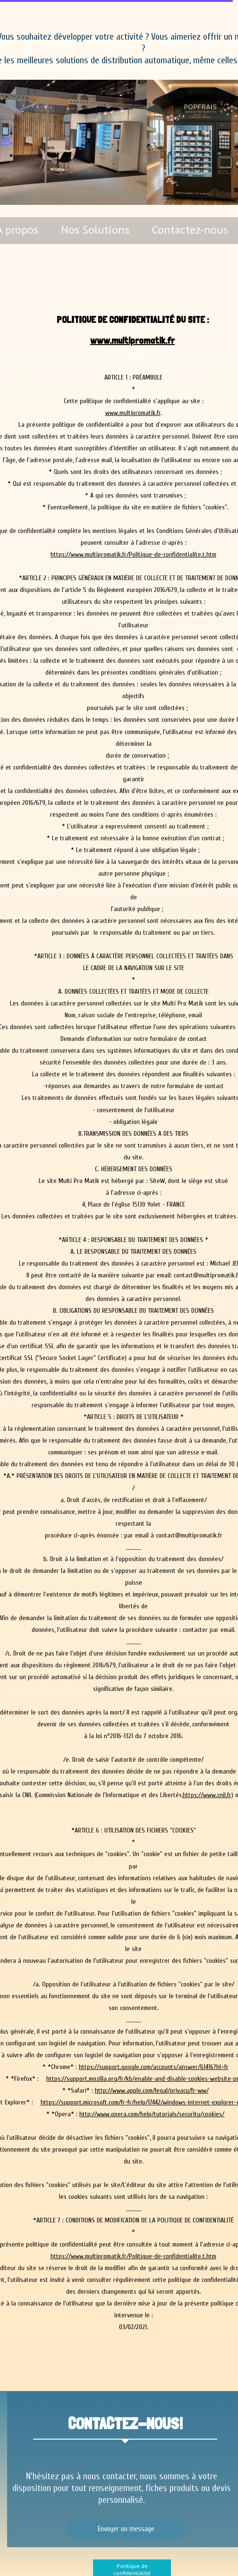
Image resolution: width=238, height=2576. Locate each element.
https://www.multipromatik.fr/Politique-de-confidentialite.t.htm (133, 554)
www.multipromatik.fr (132, 340)
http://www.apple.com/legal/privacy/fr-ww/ (152, 2090)
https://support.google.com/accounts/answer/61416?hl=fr (154, 2067)
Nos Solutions (95, 229)
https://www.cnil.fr (207, 1795)
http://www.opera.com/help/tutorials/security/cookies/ (151, 2114)
